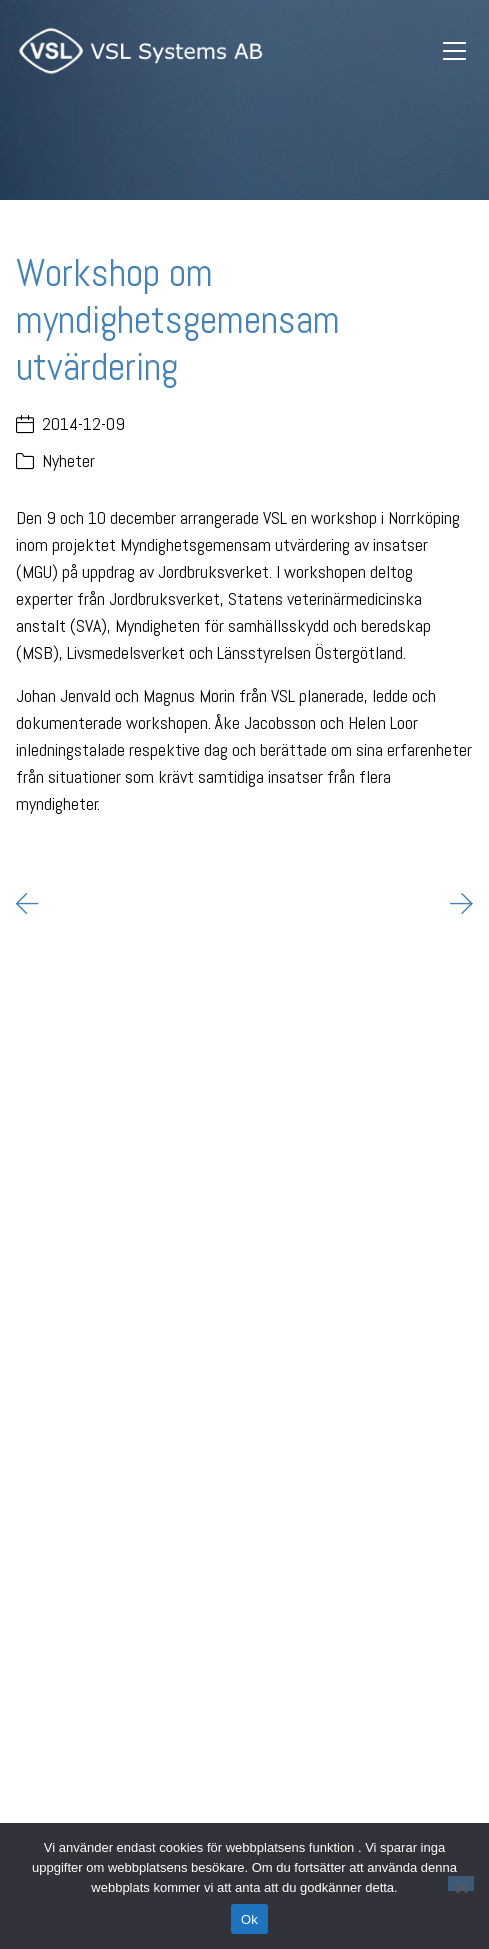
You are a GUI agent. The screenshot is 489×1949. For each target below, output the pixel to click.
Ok (249, 1919)
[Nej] (461, 1883)
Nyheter (68, 460)
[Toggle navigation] (454, 51)
